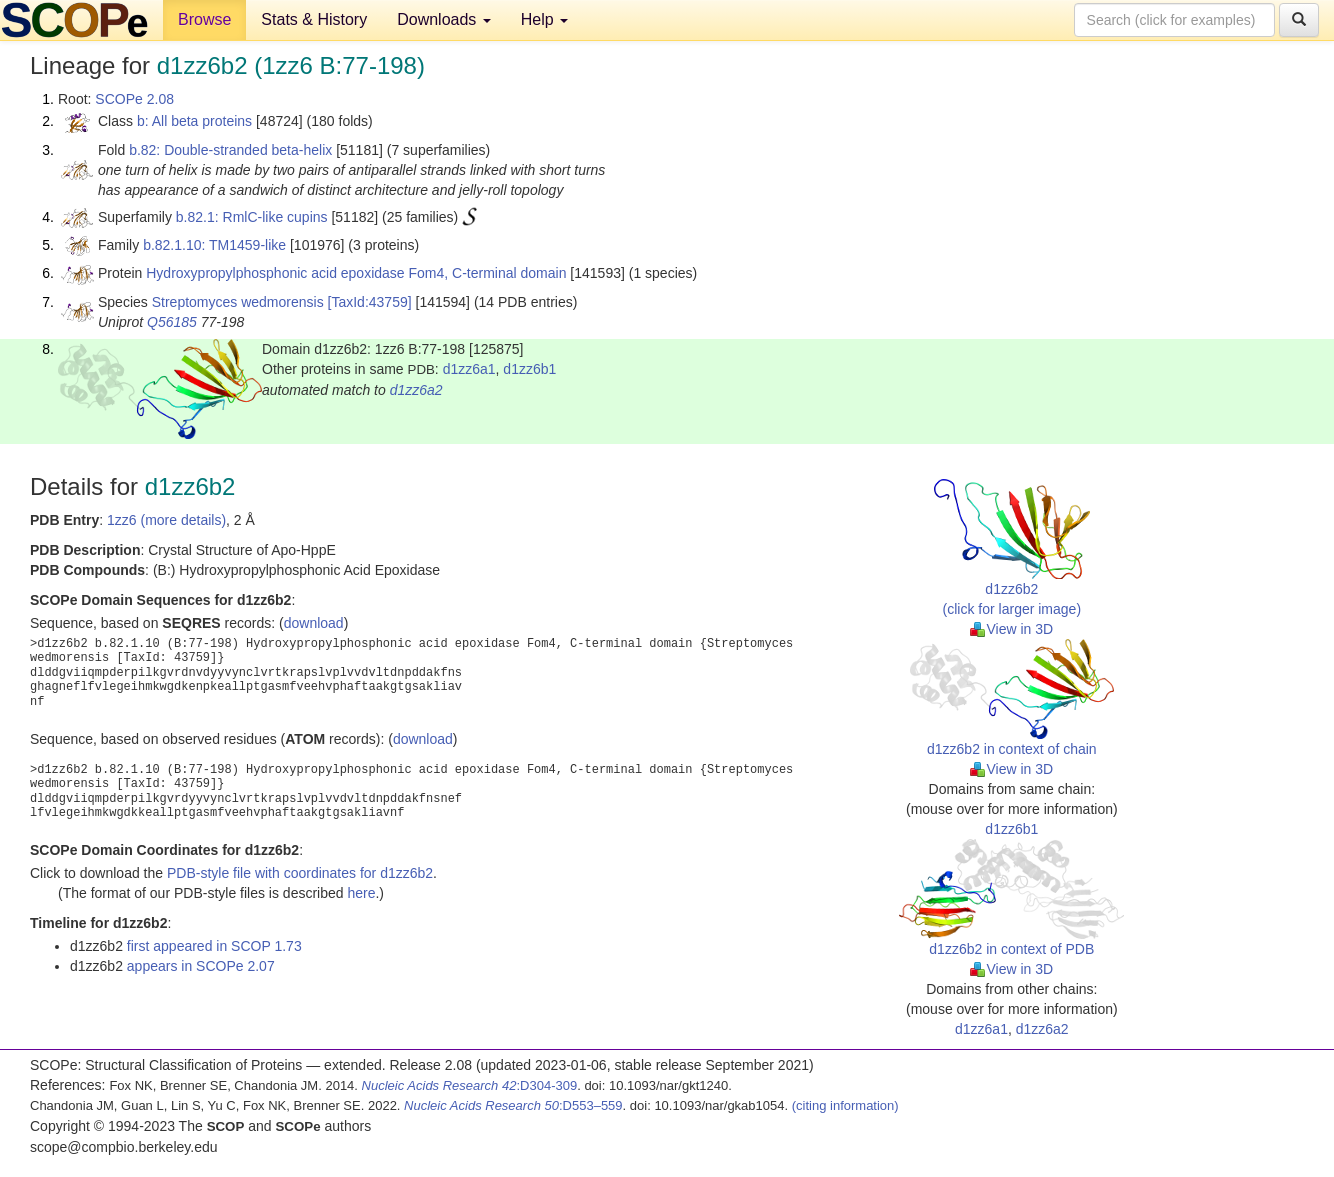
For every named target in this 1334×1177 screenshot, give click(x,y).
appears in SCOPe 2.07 (201, 966)
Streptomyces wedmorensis (238, 302)
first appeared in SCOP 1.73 (214, 946)
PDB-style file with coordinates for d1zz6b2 (300, 873)
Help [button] (544, 19)
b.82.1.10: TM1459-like (214, 245)
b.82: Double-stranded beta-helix (230, 150)
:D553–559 (513, 1105)
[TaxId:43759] (370, 302)
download (314, 623)
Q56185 (172, 322)
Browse (204, 19)
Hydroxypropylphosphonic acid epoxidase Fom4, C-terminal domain (356, 273)
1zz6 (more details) (166, 520)
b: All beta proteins (194, 121)
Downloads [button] (444, 19)
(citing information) (845, 1105)
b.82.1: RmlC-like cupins (252, 217)
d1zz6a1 (469, 369)
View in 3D (1011, 629)
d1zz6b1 (529, 369)
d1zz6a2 (416, 390)
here (361, 893)
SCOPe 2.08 (134, 99)
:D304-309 (470, 1085)
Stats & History (314, 19)
